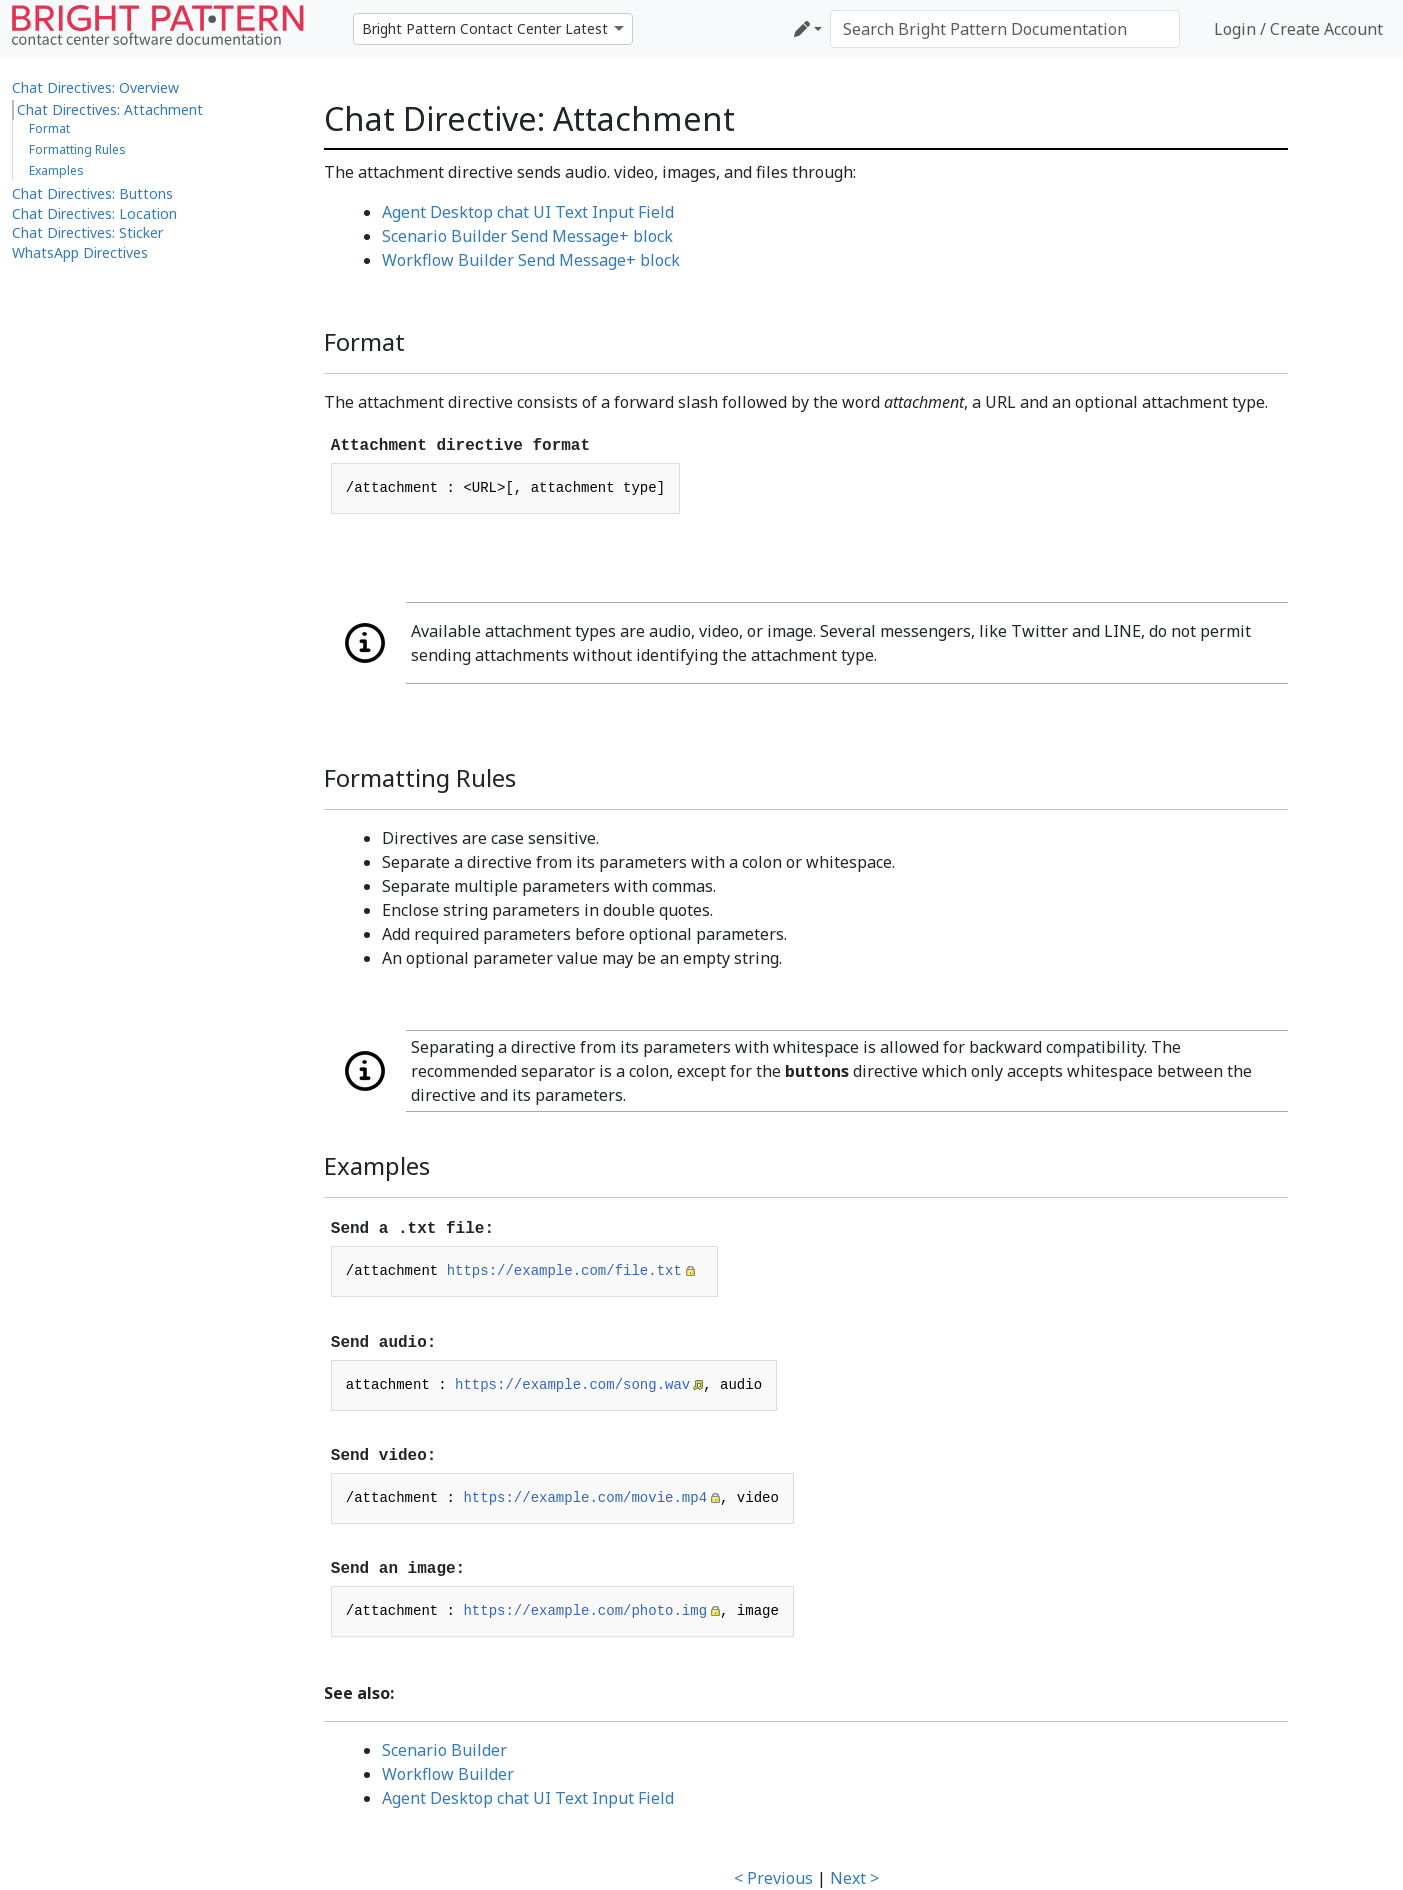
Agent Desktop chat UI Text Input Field (528, 212)
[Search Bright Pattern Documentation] (1005, 29)
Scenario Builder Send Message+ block (527, 236)
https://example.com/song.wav (572, 1385)
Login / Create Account (1298, 29)
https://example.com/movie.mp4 (585, 1498)
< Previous (773, 1878)
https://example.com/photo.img (585, 1611)
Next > (854, 1878)
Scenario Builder (444, 1750)
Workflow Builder (448, 1774)
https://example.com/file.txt (564, 1271)
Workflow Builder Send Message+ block (531, 260)
